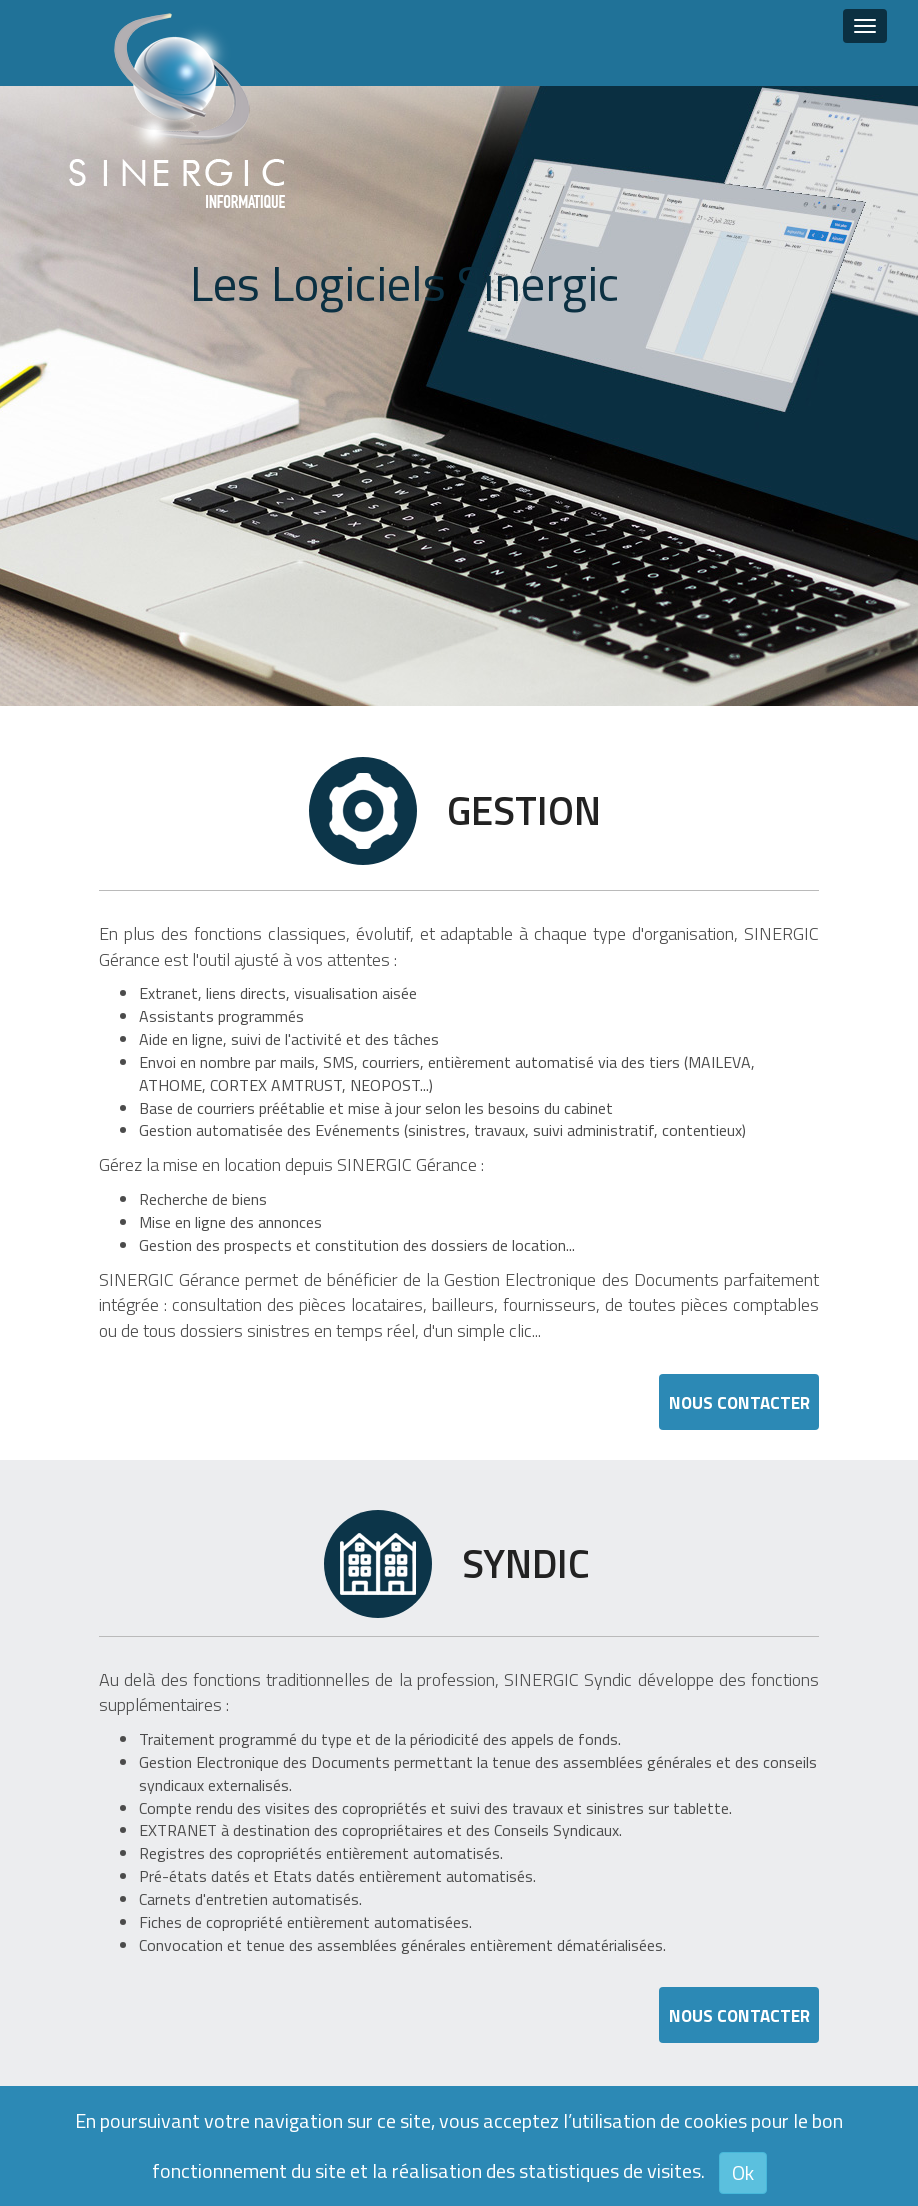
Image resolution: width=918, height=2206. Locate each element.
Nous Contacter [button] (739, 1403)
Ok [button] (743, 2172)
